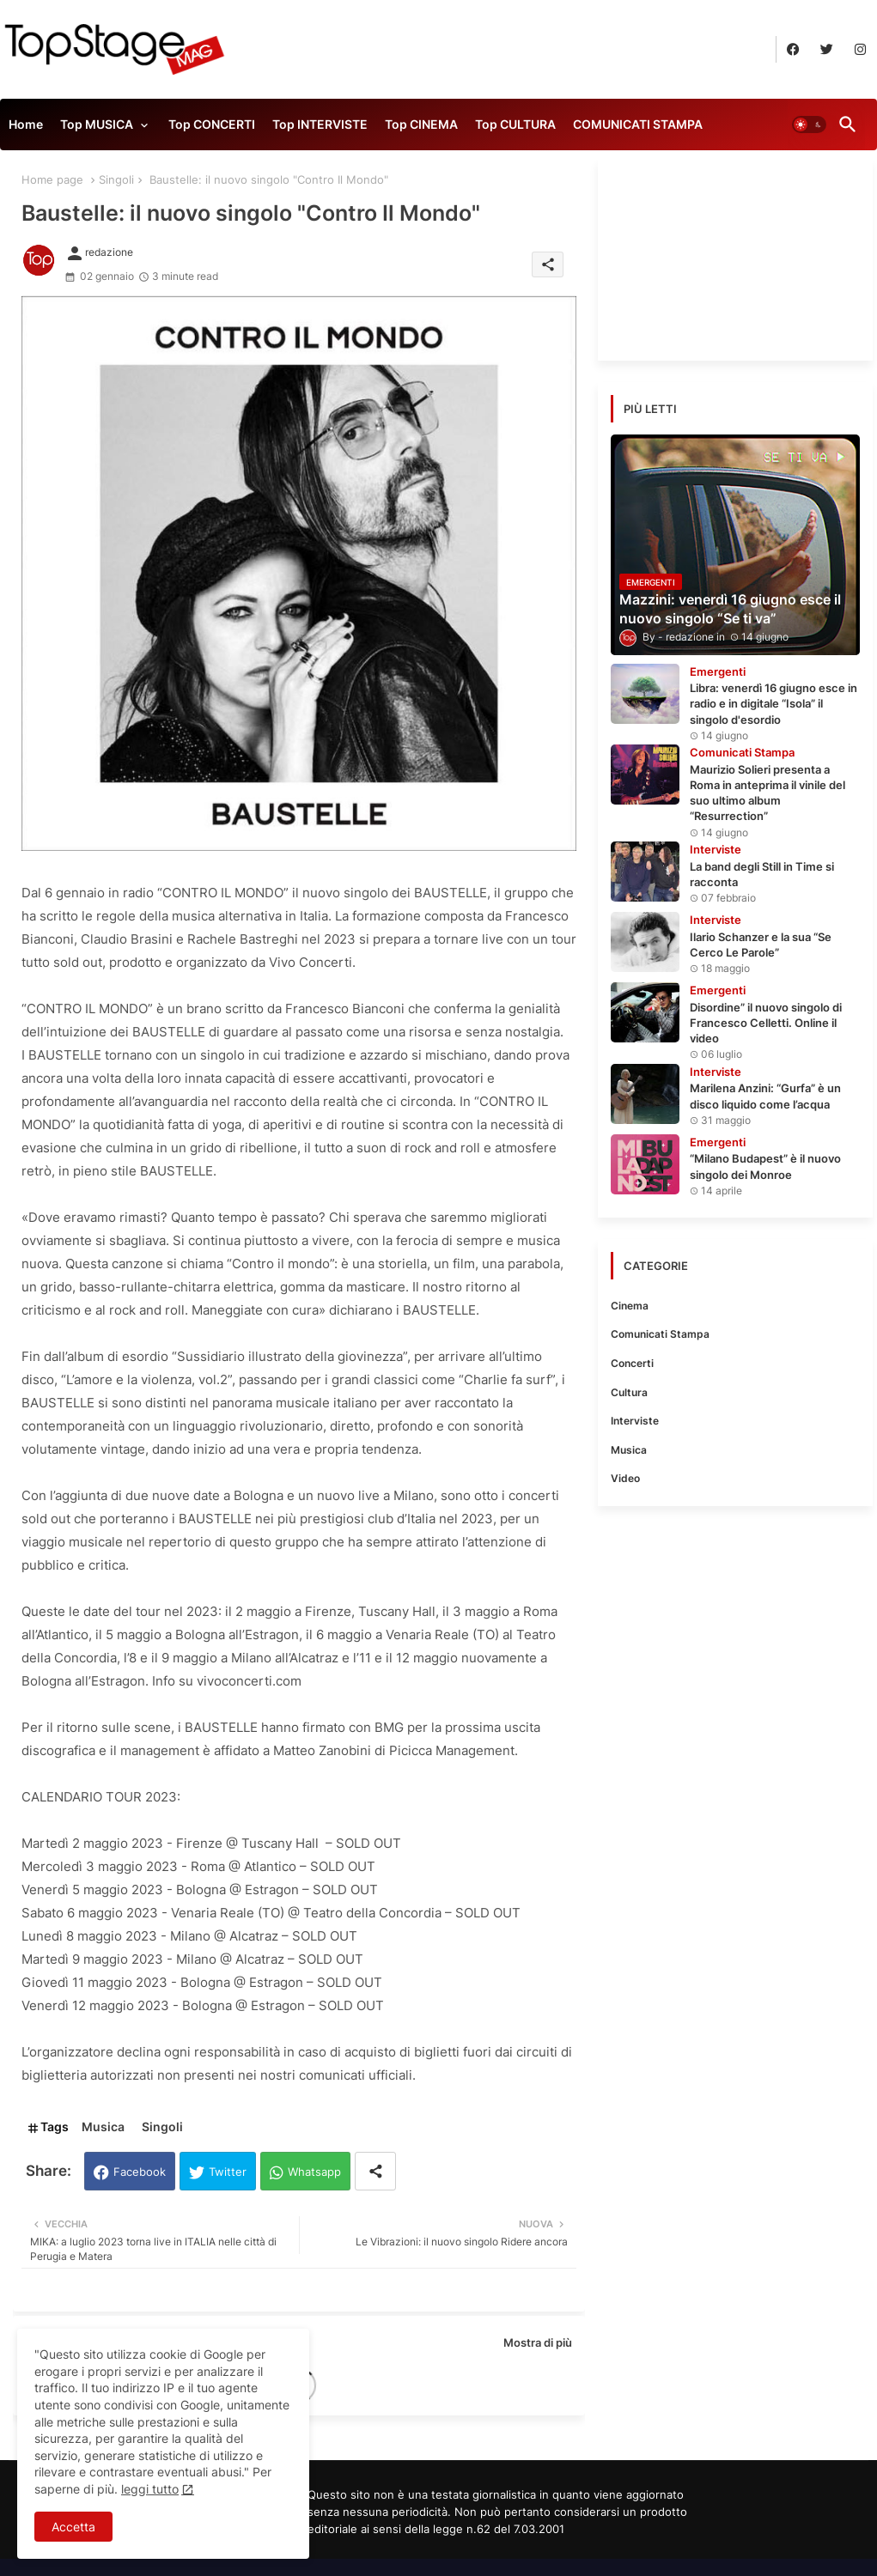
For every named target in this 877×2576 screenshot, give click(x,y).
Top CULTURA (515, 124)
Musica (103, 2126)
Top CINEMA (421, 124)
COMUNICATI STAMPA (638, 124)
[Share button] (375, 2171)
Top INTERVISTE (320, 124)
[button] (809, 124)
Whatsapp (314, 2171)
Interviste (635, 1420)
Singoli (116, 179)
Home (26, 124)
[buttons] (793, 49)
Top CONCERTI (211, 124)
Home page (52, 179)
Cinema (630, 1305)
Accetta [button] (73, 2526)
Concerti (632, 1363)
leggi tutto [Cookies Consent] (150, 2489)
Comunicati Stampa (660, 1333)
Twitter (228, 2171)
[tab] (26, 129)
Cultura (629, 1392)
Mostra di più (537, 2342)
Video (625, 1478)
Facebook (139, 2171)
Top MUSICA (96, 124)
